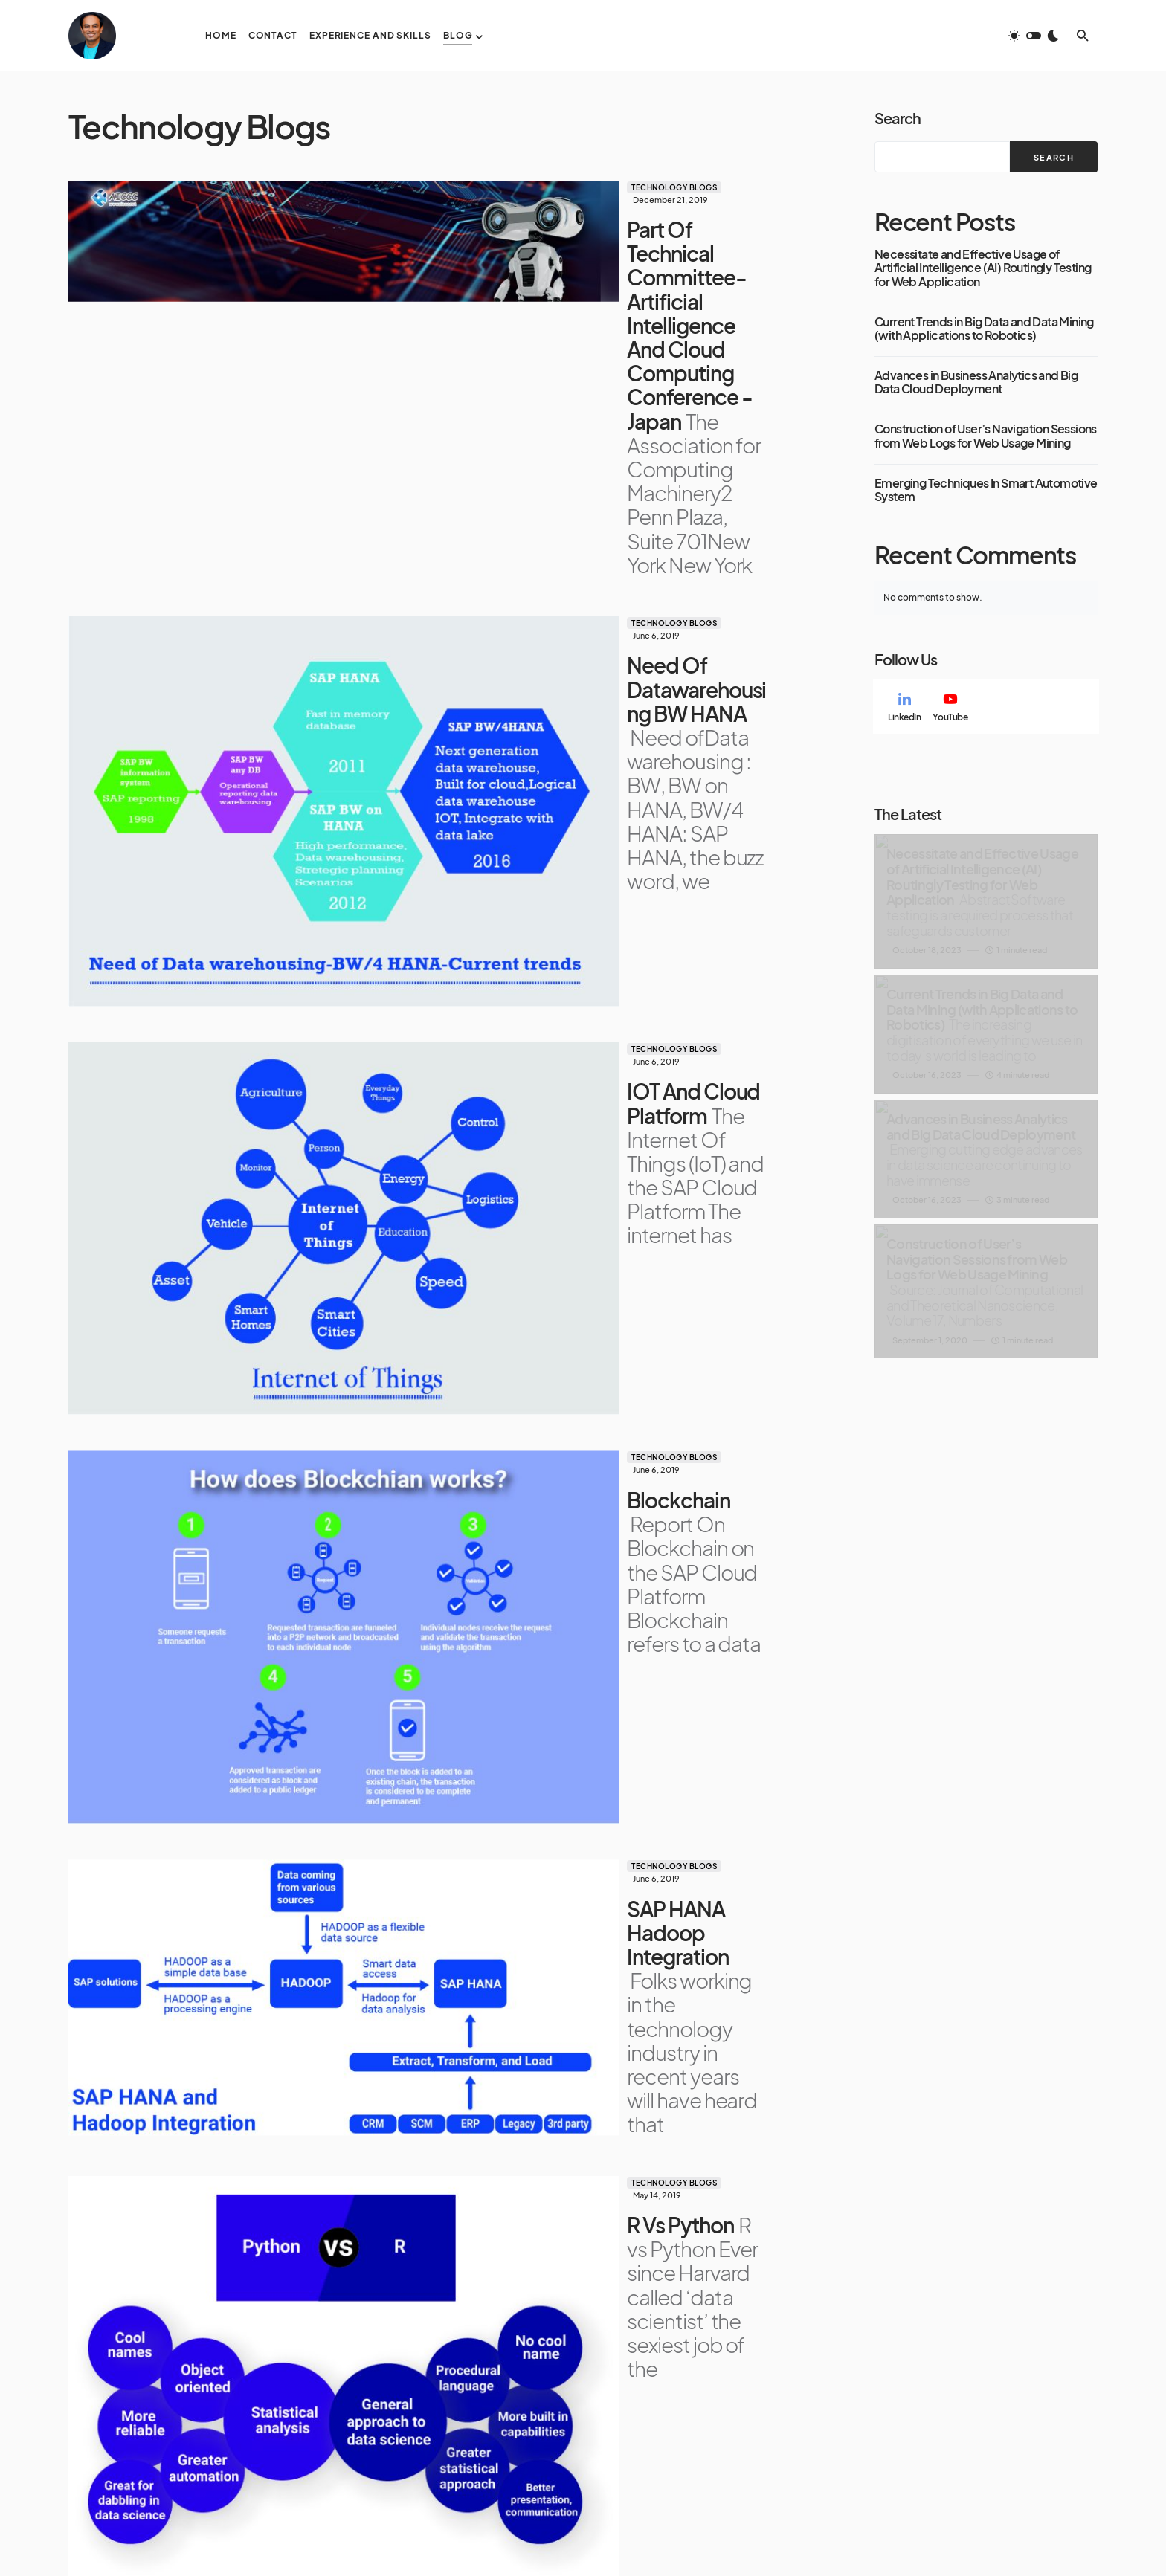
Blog (720, 2380)
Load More (418, 2229)
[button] (1033, 36)
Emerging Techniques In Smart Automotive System (986, 490)
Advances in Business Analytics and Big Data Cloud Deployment (976, 382)
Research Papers (752, 2418)
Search (897, 118)
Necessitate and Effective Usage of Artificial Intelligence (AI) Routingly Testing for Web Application (982, 268)
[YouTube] (950, 707)
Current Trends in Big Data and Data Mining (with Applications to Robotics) (984, 329)
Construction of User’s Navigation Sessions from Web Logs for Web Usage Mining (985, 436)
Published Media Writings (750, 2445)
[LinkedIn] (904, 707)
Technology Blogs (372, 187)
